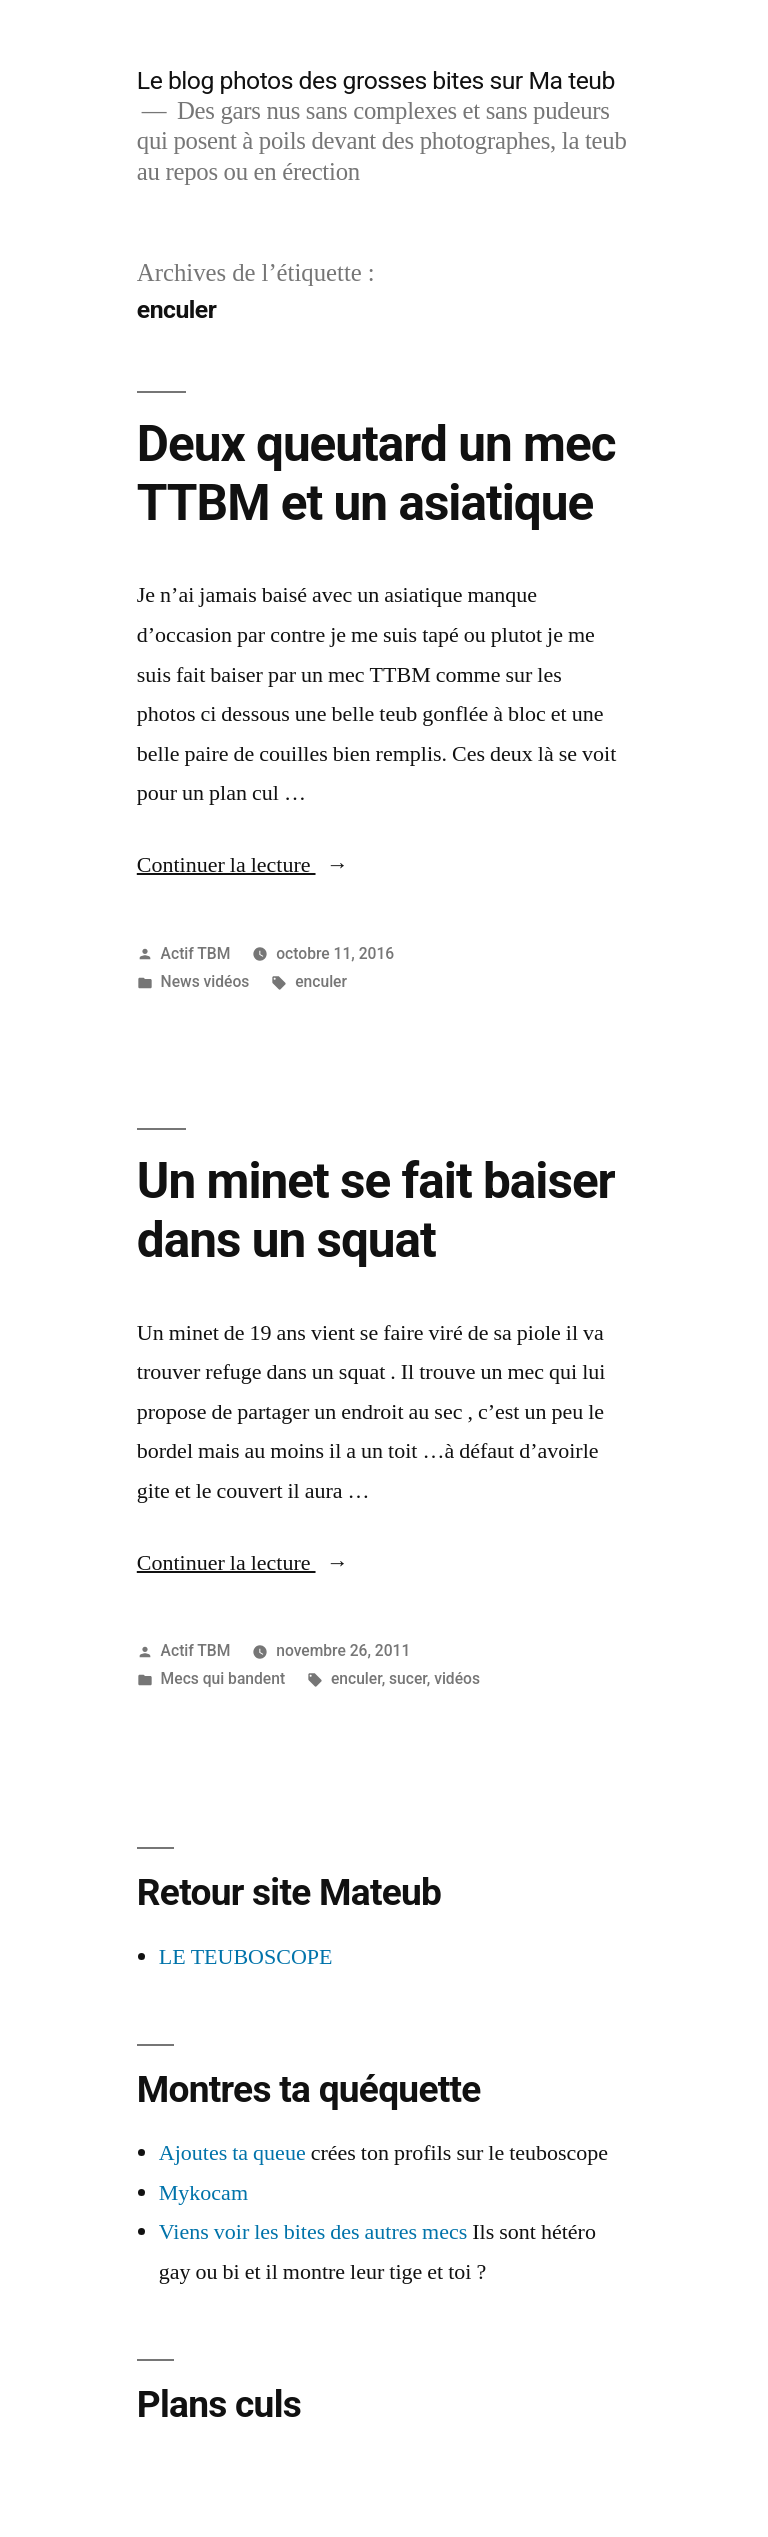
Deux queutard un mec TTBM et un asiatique (376, 473)
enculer (321, 981)
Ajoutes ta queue (232, 2153)
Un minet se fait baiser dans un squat (376, 1210)
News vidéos (205, 981)
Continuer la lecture (243, 865)
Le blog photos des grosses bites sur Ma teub (376, 80)
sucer (408, 1678)
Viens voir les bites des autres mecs (313, 2232)
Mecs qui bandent (223, 1678)
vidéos (457, 1678)
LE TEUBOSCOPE (246, 1957)
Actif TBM (196, 953)
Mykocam (203, 2193)
